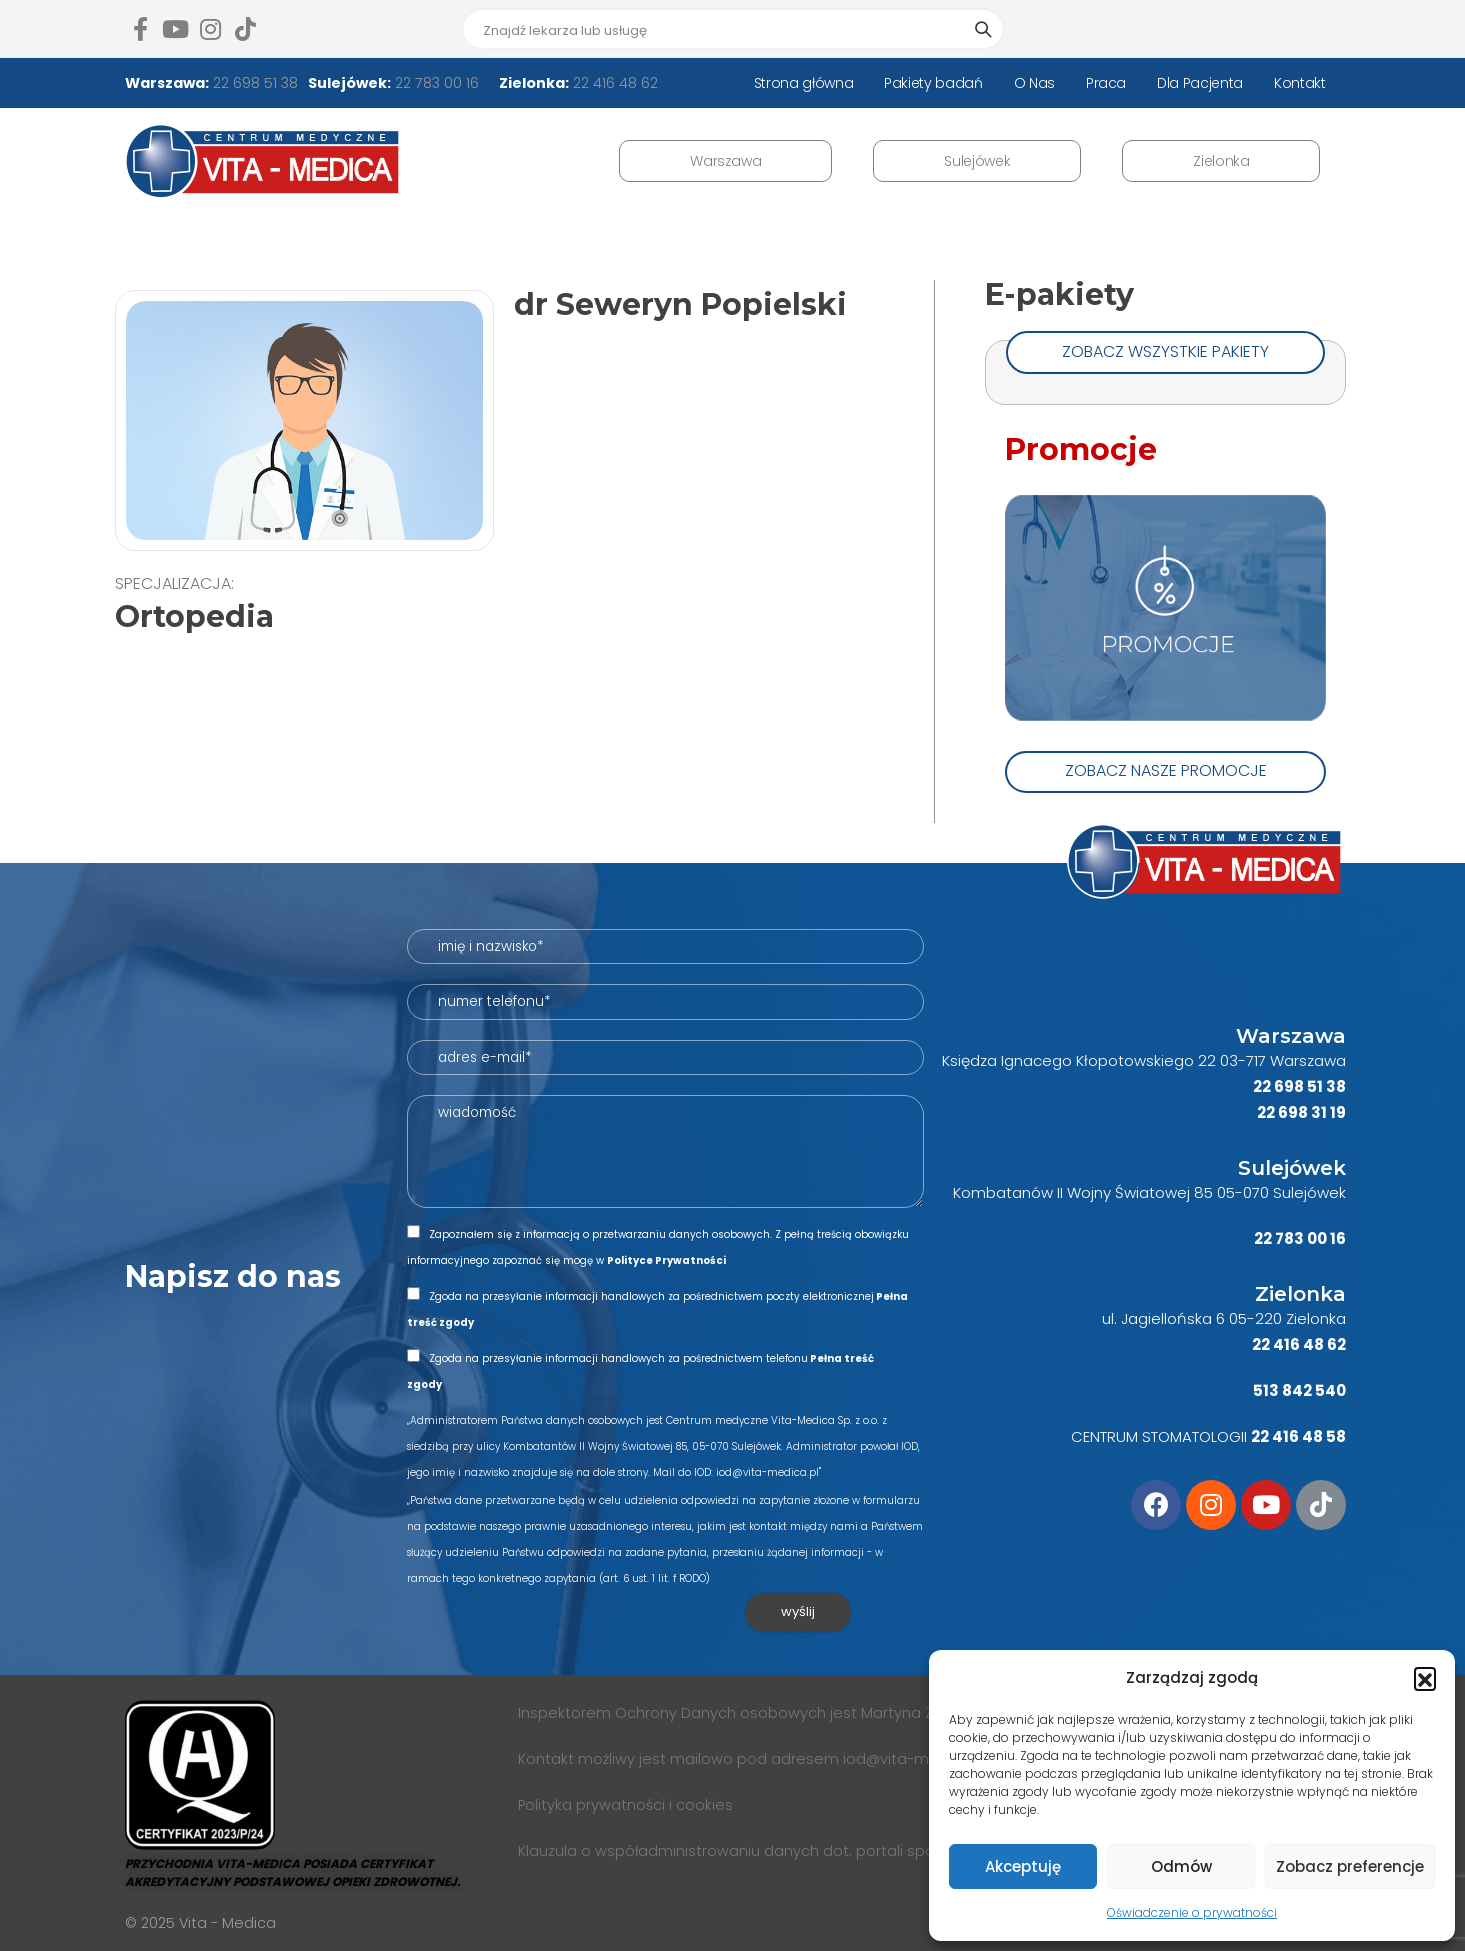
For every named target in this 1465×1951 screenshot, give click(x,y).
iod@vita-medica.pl (915, 1759)
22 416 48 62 (613, 83)
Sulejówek (977, 161)
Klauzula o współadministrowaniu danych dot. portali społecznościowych (784, 1851)
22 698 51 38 (253, 83)
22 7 (1269, 1238)
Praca (1106, 83)
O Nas (1034, 83)
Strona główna (803, 83)
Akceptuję (1023, 1866)
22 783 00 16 (435, 83)
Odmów (1181, 1866)
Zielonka (1221, 161)
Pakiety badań (933, 83)
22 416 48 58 (1298, 1436)
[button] (1425, 1678)
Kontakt (1300, 83)
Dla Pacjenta (1200, 83)
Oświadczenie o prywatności (1192, 1912)
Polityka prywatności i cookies (625, 1805)
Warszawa (725, 161)
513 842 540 (1299, 1390)
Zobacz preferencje (1350, 1866)
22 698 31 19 (1301, 1112)
